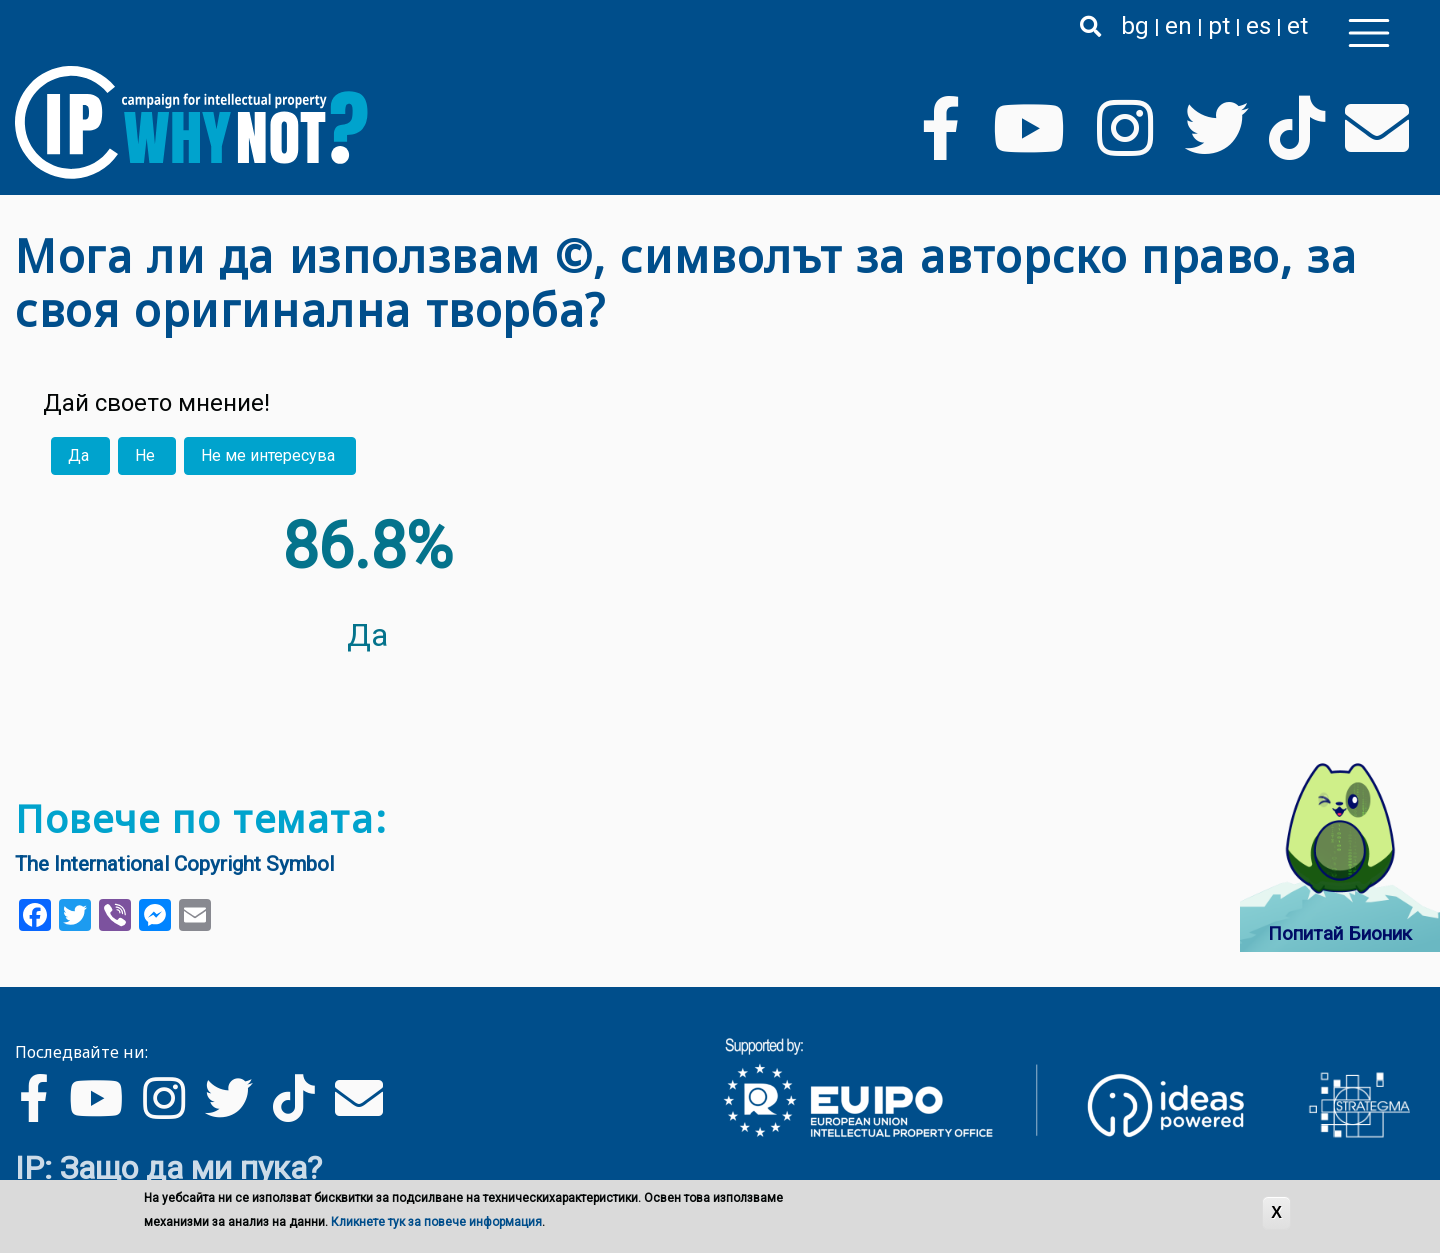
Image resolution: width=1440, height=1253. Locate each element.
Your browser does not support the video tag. (1044, 603)
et (1297, 26)
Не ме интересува (268, 455)
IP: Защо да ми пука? (168, 1168)
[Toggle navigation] (1369, 33)
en (1178, 26)
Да (78, 455)
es (1258, 26)
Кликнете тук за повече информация (436, 1223)
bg (1135, 26)
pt (1219, 26)
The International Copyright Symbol (174, 864)
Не (145, 455)
